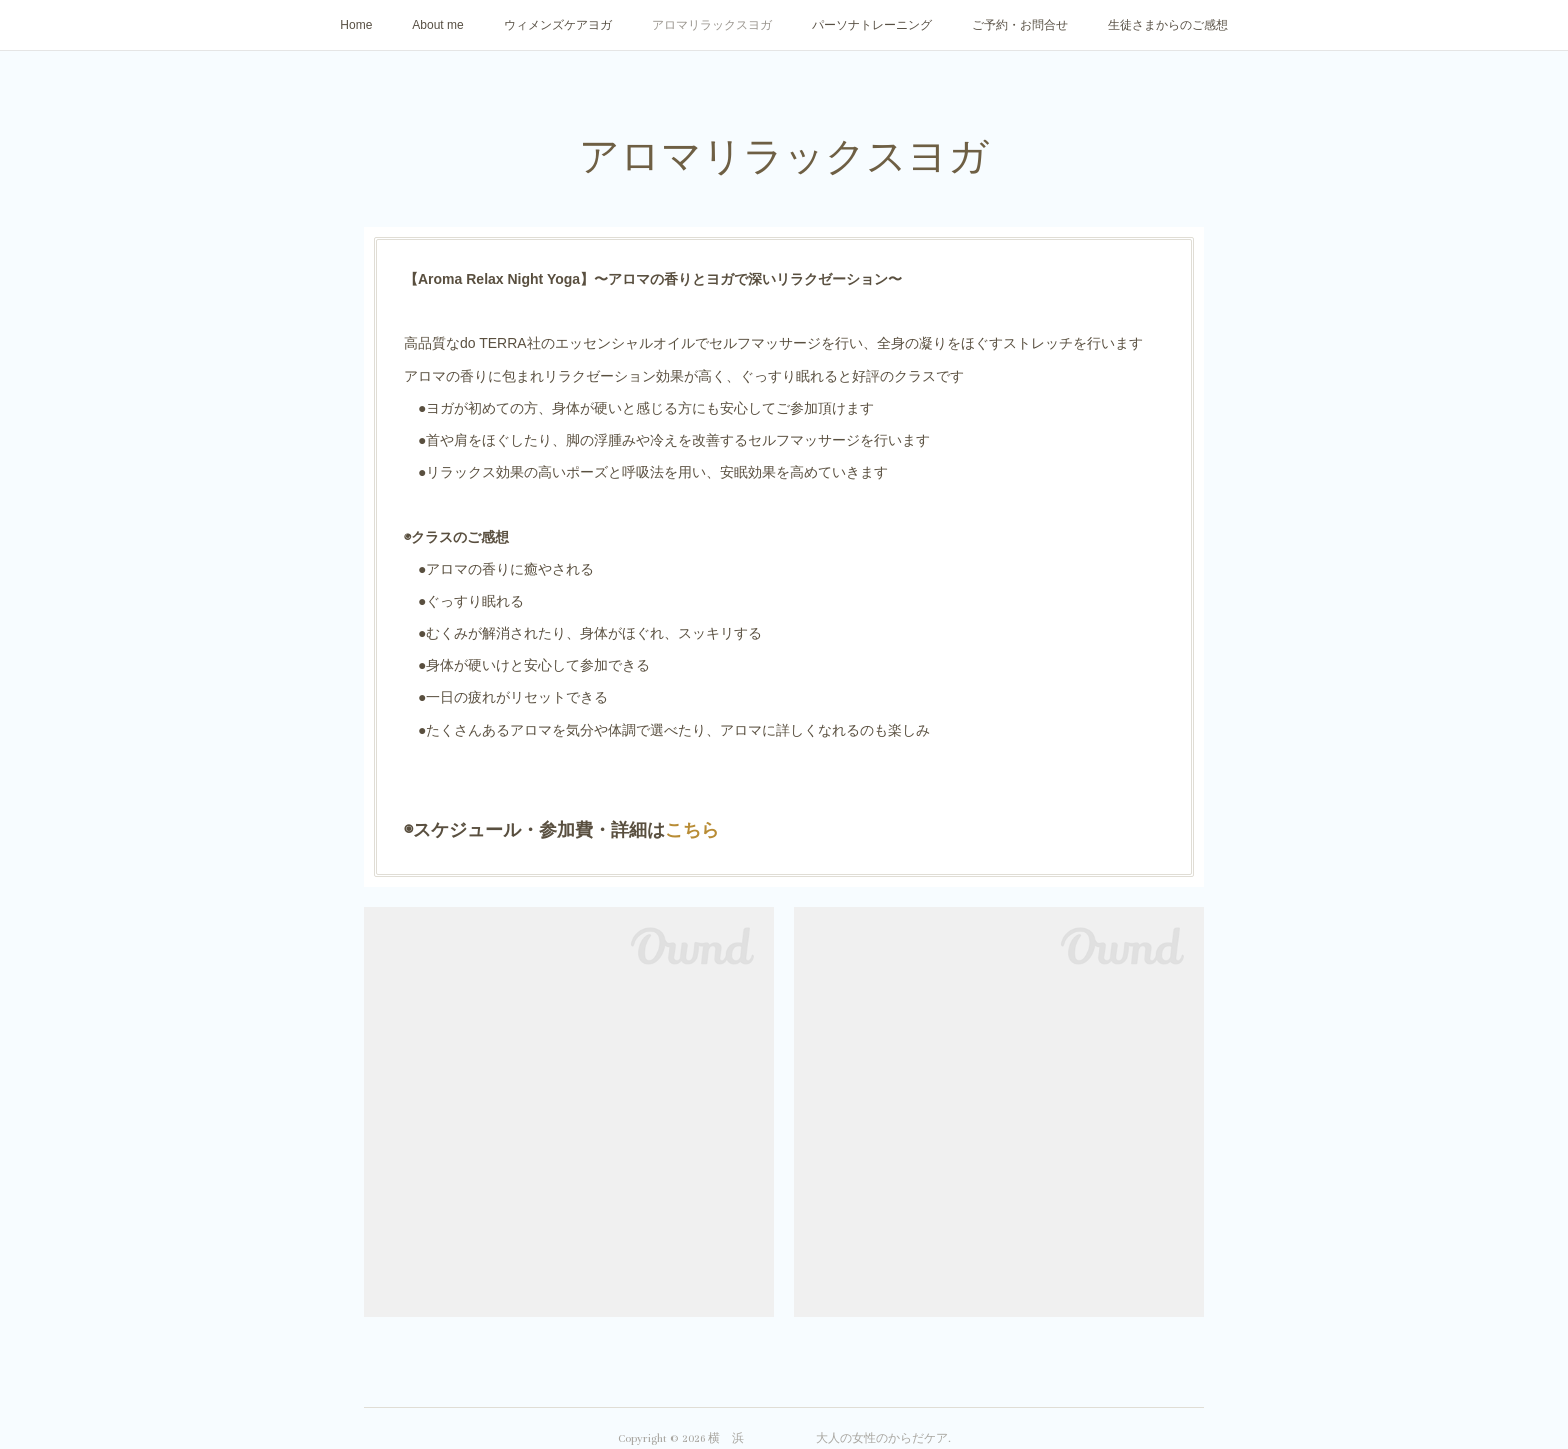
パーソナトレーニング (872, 25)
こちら (692, 830)
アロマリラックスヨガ (712, 25)
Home (356, 25)
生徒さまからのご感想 (1168, 25)
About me (437, 25)
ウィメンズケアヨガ (558, 25)
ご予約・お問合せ (1020, 25)
